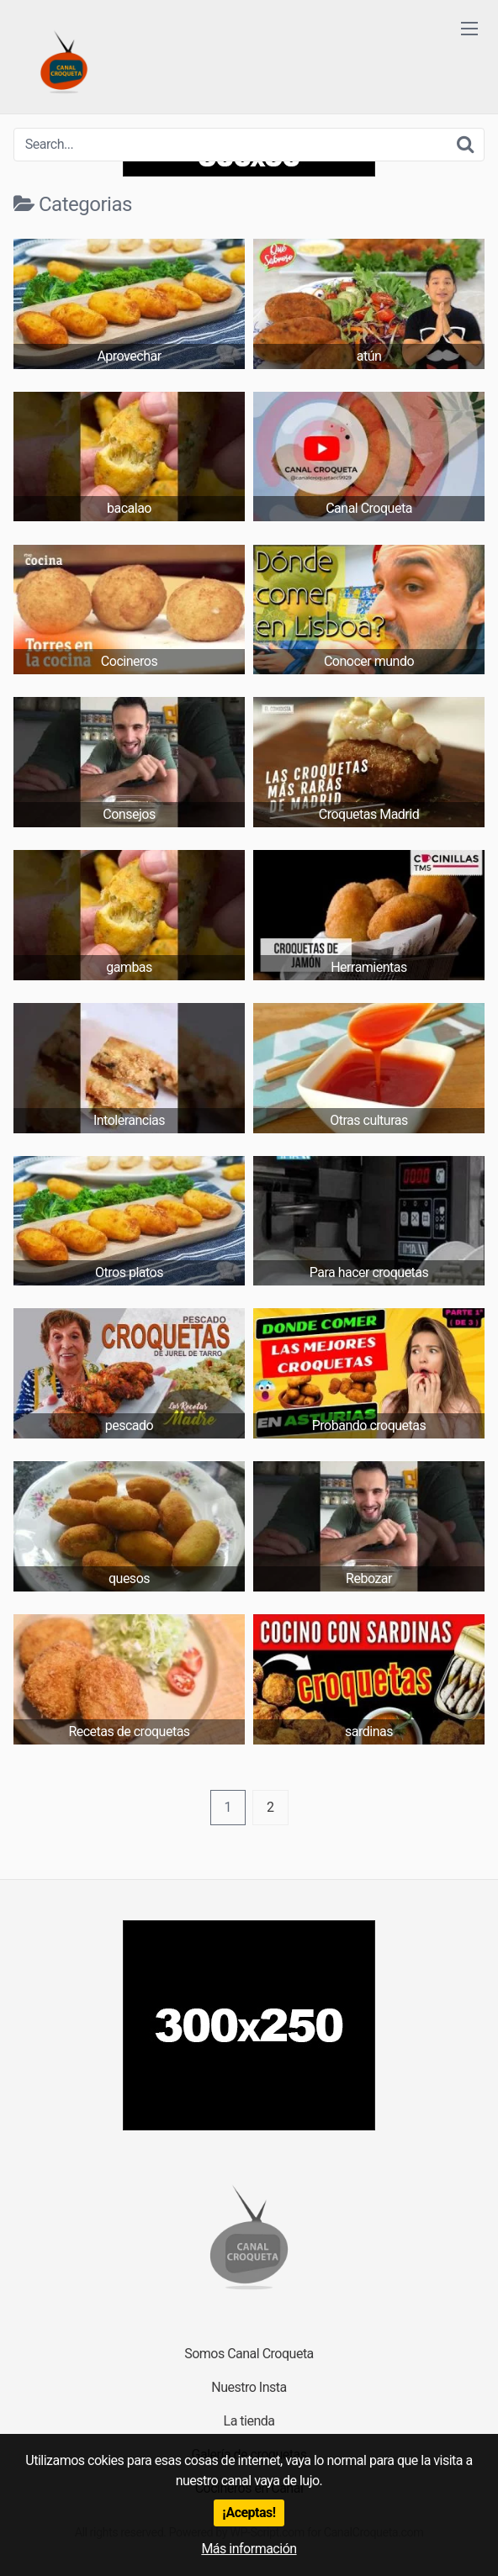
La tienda (249, 2421)
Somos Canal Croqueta (249, 2354)
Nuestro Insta (248, 2387)
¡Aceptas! (248, 2513)
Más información (248, 2549)
